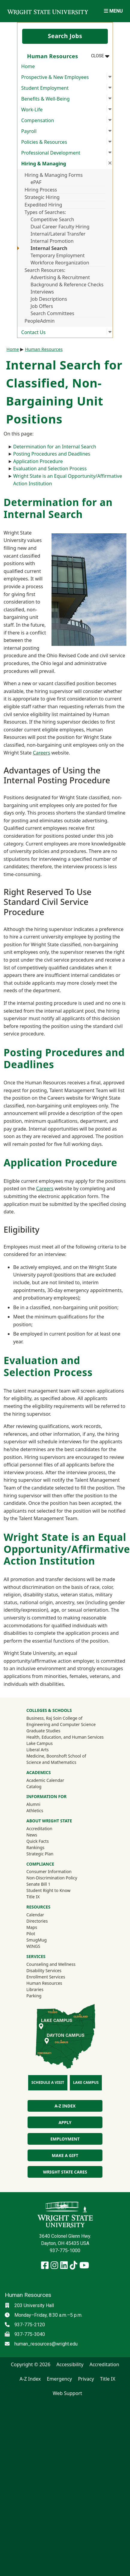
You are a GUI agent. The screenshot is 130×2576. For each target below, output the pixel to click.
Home (28, 66)
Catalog (33, 1786)
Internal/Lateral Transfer (58, 233)
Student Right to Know (48, 1890)
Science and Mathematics (51, 1762)
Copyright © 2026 (30, 2364)
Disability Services (43, 1970)
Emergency (59, 2378)
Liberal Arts (37, 1749)
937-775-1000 (65, 2250)
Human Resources (44, 349)
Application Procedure (38, 461)
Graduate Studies (43, 1731)
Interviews (42, 291)
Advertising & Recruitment (60, 277)
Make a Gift (65, 2155)
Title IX (33, 1897)
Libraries (34, 1989)
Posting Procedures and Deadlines (51, 453)
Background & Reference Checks (67, 284)
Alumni (41, 1804)
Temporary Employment (57, 255)
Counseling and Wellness (50, 1964)
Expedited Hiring (43, 204)
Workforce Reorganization (60, 262)
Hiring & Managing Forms (54, 175)
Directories (37, 1921)
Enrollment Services (45, 1977)
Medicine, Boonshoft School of (56, 1756)
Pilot (30, 1933)
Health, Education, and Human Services (65, 1737)
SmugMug (44, 1940)
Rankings (35, 1847)
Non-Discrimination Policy (51, 1878)
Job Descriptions (49, 299)
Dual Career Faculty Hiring (60, 226)
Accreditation (39, 1828)
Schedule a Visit (47, 2082)
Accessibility (69, 2364)
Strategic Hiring (42, 197)
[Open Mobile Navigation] (113, 11)
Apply (64, 2122)
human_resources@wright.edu (46, 2344)
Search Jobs (65, 36)
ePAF (36, 182)
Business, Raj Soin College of (54, 1718)
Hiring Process (41, 189)
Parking (33, 1996)
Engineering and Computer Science (61, 1724)
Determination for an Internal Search (54, 446)
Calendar (35, 1915)
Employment (64, 2139)
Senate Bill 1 (38, 1884)
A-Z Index (65, 2106)
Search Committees (52, 313)
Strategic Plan (39, 1854)
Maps (31, 1927)
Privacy (86, 2378)
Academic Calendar (45, 1780)
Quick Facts (37, 1841)
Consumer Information (49, 1871)
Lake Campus (39, 1743)
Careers (41, 752)
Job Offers (42, 306)
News (31, 1835)
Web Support (67, 2393)
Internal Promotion (52, 241)
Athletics (42, 1810)
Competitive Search (52, 219)
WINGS (33, 1946)
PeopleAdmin (40, 321)
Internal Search (49, 248)
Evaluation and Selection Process (50, 468)
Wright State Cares (65, 2172)
